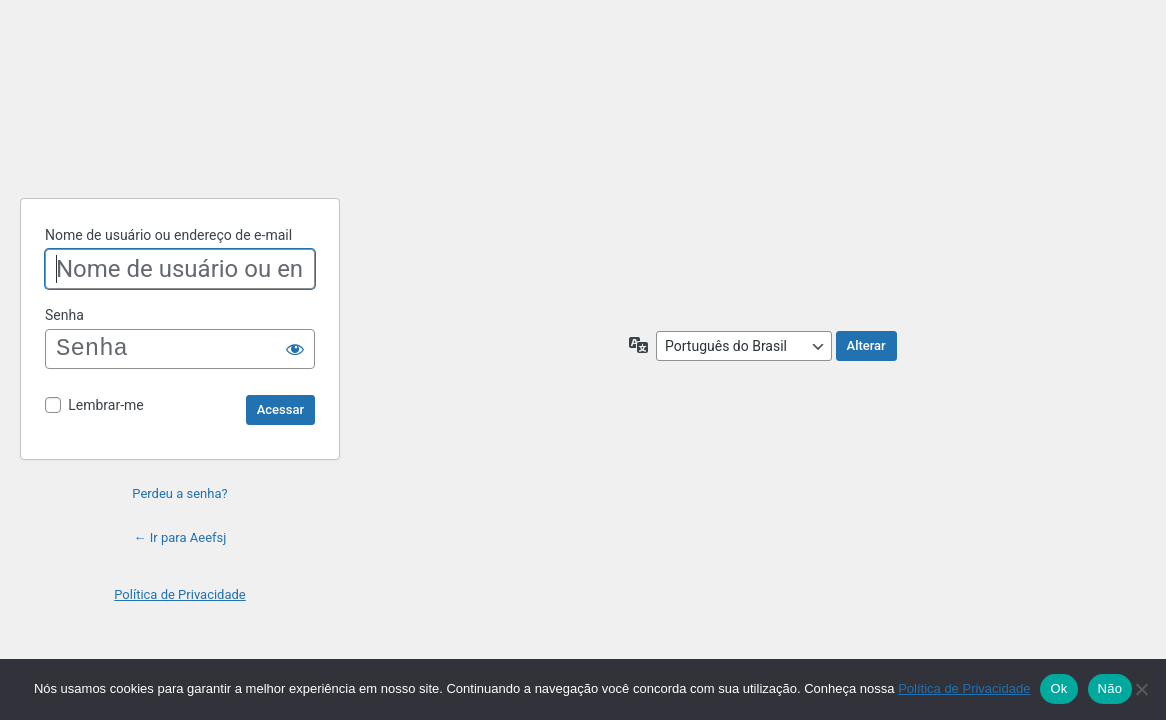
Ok (1058, 688)
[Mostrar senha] (295, 349)
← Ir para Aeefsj (180, 537)
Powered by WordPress (180, 131)
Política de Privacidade (180, 594)
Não (1110, 688)
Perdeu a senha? (179, 493)
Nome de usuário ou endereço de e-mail (168, 235)
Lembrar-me (106, 405)
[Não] (1141, 689)
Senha (64, 315)
